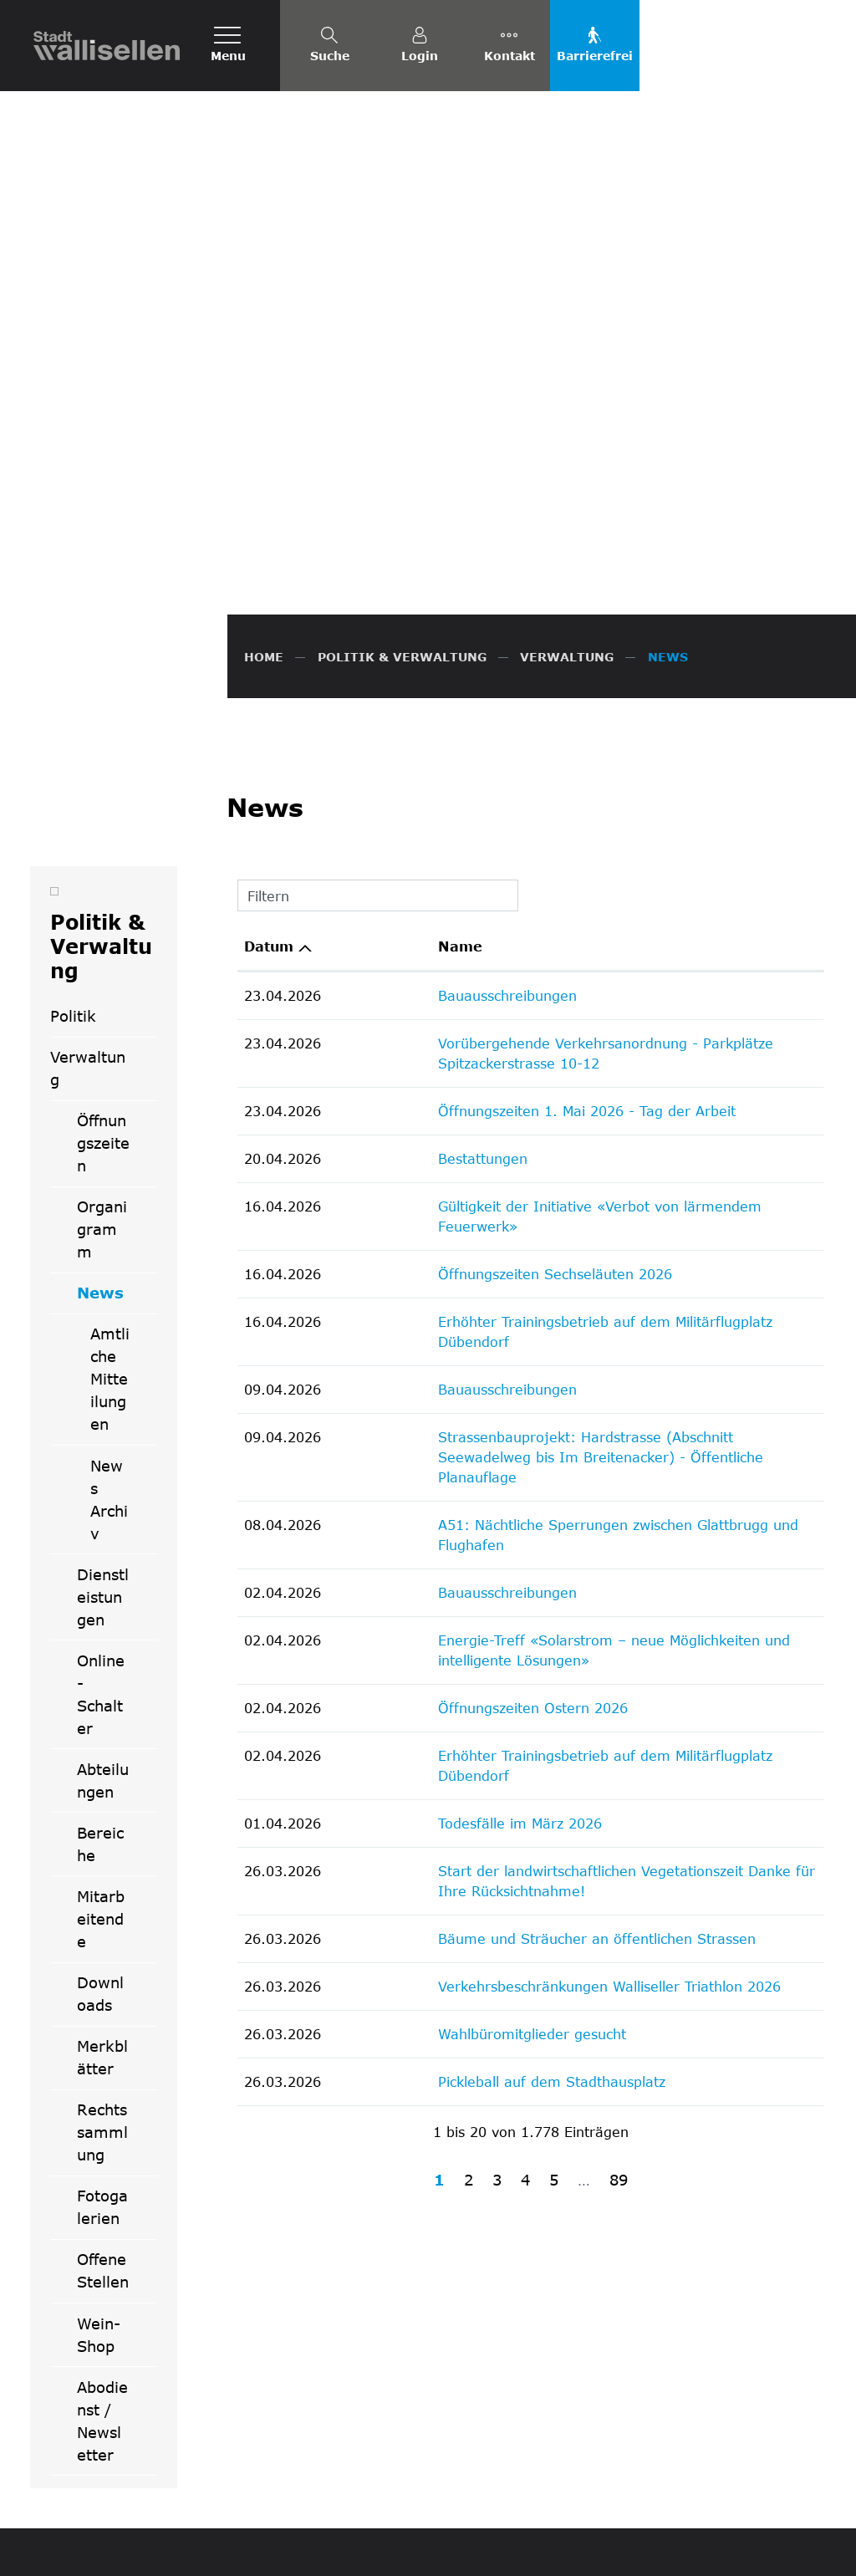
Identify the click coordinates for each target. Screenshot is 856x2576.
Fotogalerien (102, 1845)
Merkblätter (102, 1696)
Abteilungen (103, 1419)
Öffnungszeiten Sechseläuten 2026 (451, 892)
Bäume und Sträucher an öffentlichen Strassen (493, 1477)
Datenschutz (624, 2551)
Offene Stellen (103, 1909)
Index (765, 2551)
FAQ (565, 2551)
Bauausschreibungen (403, 634)
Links (808, 2551)
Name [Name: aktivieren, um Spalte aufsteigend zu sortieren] (356, 585)
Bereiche (100, 1482)
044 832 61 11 (490, 2324)
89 (618, 1718)
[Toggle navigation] (228, 45)
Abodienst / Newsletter (102, 2060)
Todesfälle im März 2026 (416, 1362)
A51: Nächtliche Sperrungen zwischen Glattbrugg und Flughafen (550, 1103)
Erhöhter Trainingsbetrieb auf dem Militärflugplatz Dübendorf (539, 940)
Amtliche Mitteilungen (110, 1017)
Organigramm (102, 868)
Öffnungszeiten (103, 782)
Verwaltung (87, 706)
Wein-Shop (98, 1973)
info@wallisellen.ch (504, 2344)
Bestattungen (379, 797)
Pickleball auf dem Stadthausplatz (448, 1620)
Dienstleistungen (103, 1236)
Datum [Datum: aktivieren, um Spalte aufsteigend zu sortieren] (268, 585)
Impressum (704, 2551)
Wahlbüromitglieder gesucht (428, 1572)
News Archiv (109, 1138)
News (116, 937)
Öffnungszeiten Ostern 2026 (429, 1266)
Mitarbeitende (101, 1557)
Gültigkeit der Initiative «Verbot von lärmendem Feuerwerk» (538, 845)
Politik (73, 654)
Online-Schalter (101, 1333)
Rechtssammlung (102, 1771)
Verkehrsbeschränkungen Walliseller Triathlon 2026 (505, 1525)
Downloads (100, 1632)
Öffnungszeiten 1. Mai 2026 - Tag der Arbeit (483, 749)
